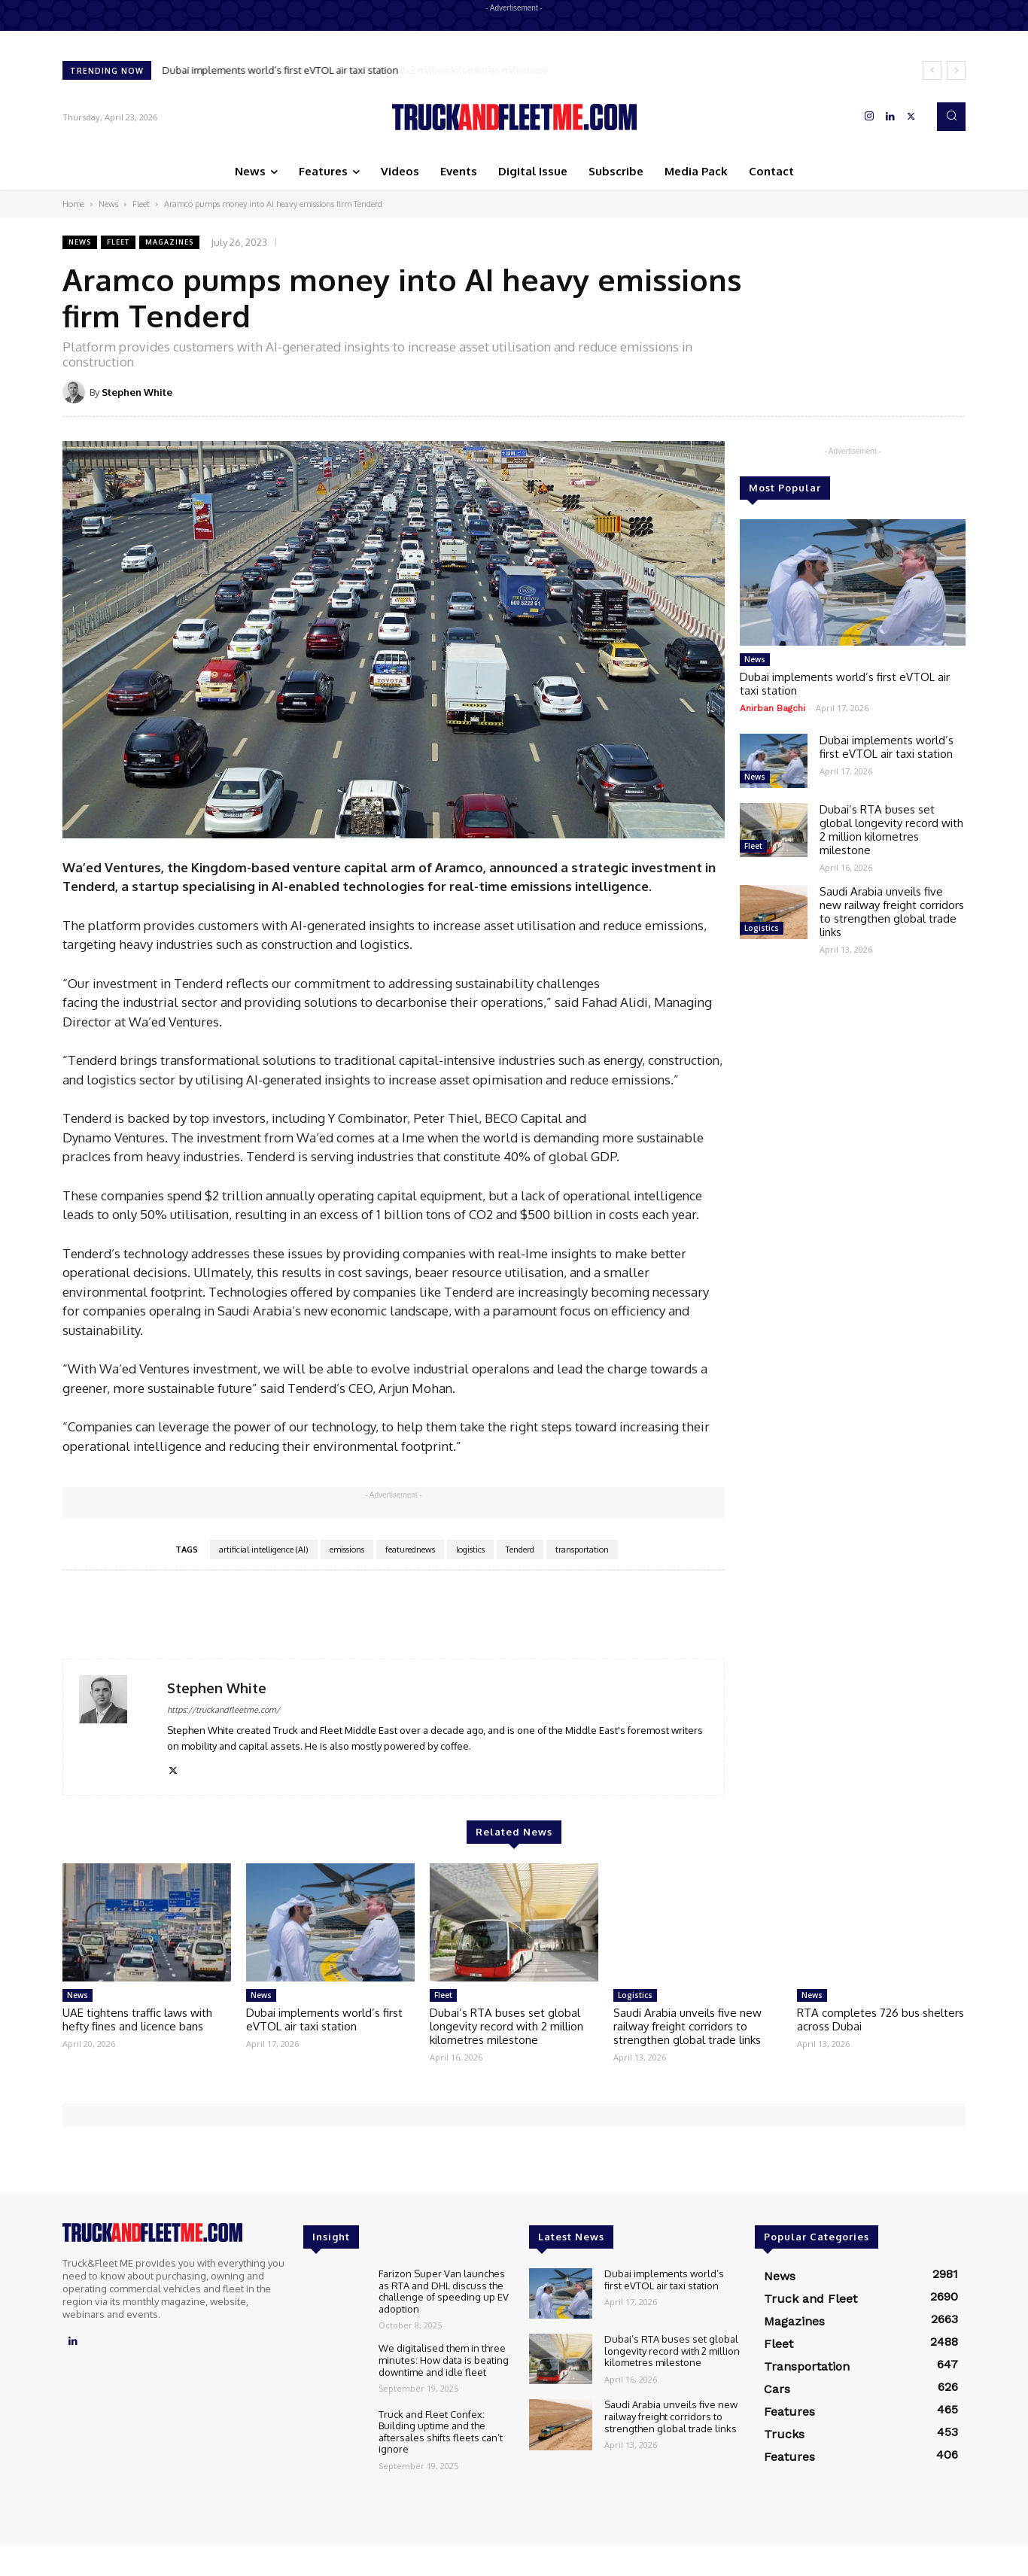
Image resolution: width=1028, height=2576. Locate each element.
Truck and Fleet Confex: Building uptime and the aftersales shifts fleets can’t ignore (441, 2432)
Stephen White (137, 392)
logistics (470, 1549)
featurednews (410, 1549)
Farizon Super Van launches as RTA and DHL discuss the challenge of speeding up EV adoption (444, 2291)
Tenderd (520, 1549)
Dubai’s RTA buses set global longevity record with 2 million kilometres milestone (891, 829)
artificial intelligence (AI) (264, 1549)
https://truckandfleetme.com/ (223, 1710)
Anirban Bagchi (772, 708)
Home (73, 204)
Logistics (761, 928)
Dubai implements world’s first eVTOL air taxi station (281, 70)
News (108, 204)
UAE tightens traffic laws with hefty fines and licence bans (137, 2019)
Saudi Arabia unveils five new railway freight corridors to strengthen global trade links (892, 911)
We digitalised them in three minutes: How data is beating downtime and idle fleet (444, 2359)
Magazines (169, 242)
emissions (347, 1549)
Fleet (141, 204)
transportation (582, 1549)
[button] (951, 116)
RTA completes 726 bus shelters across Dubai (880, 2019)
